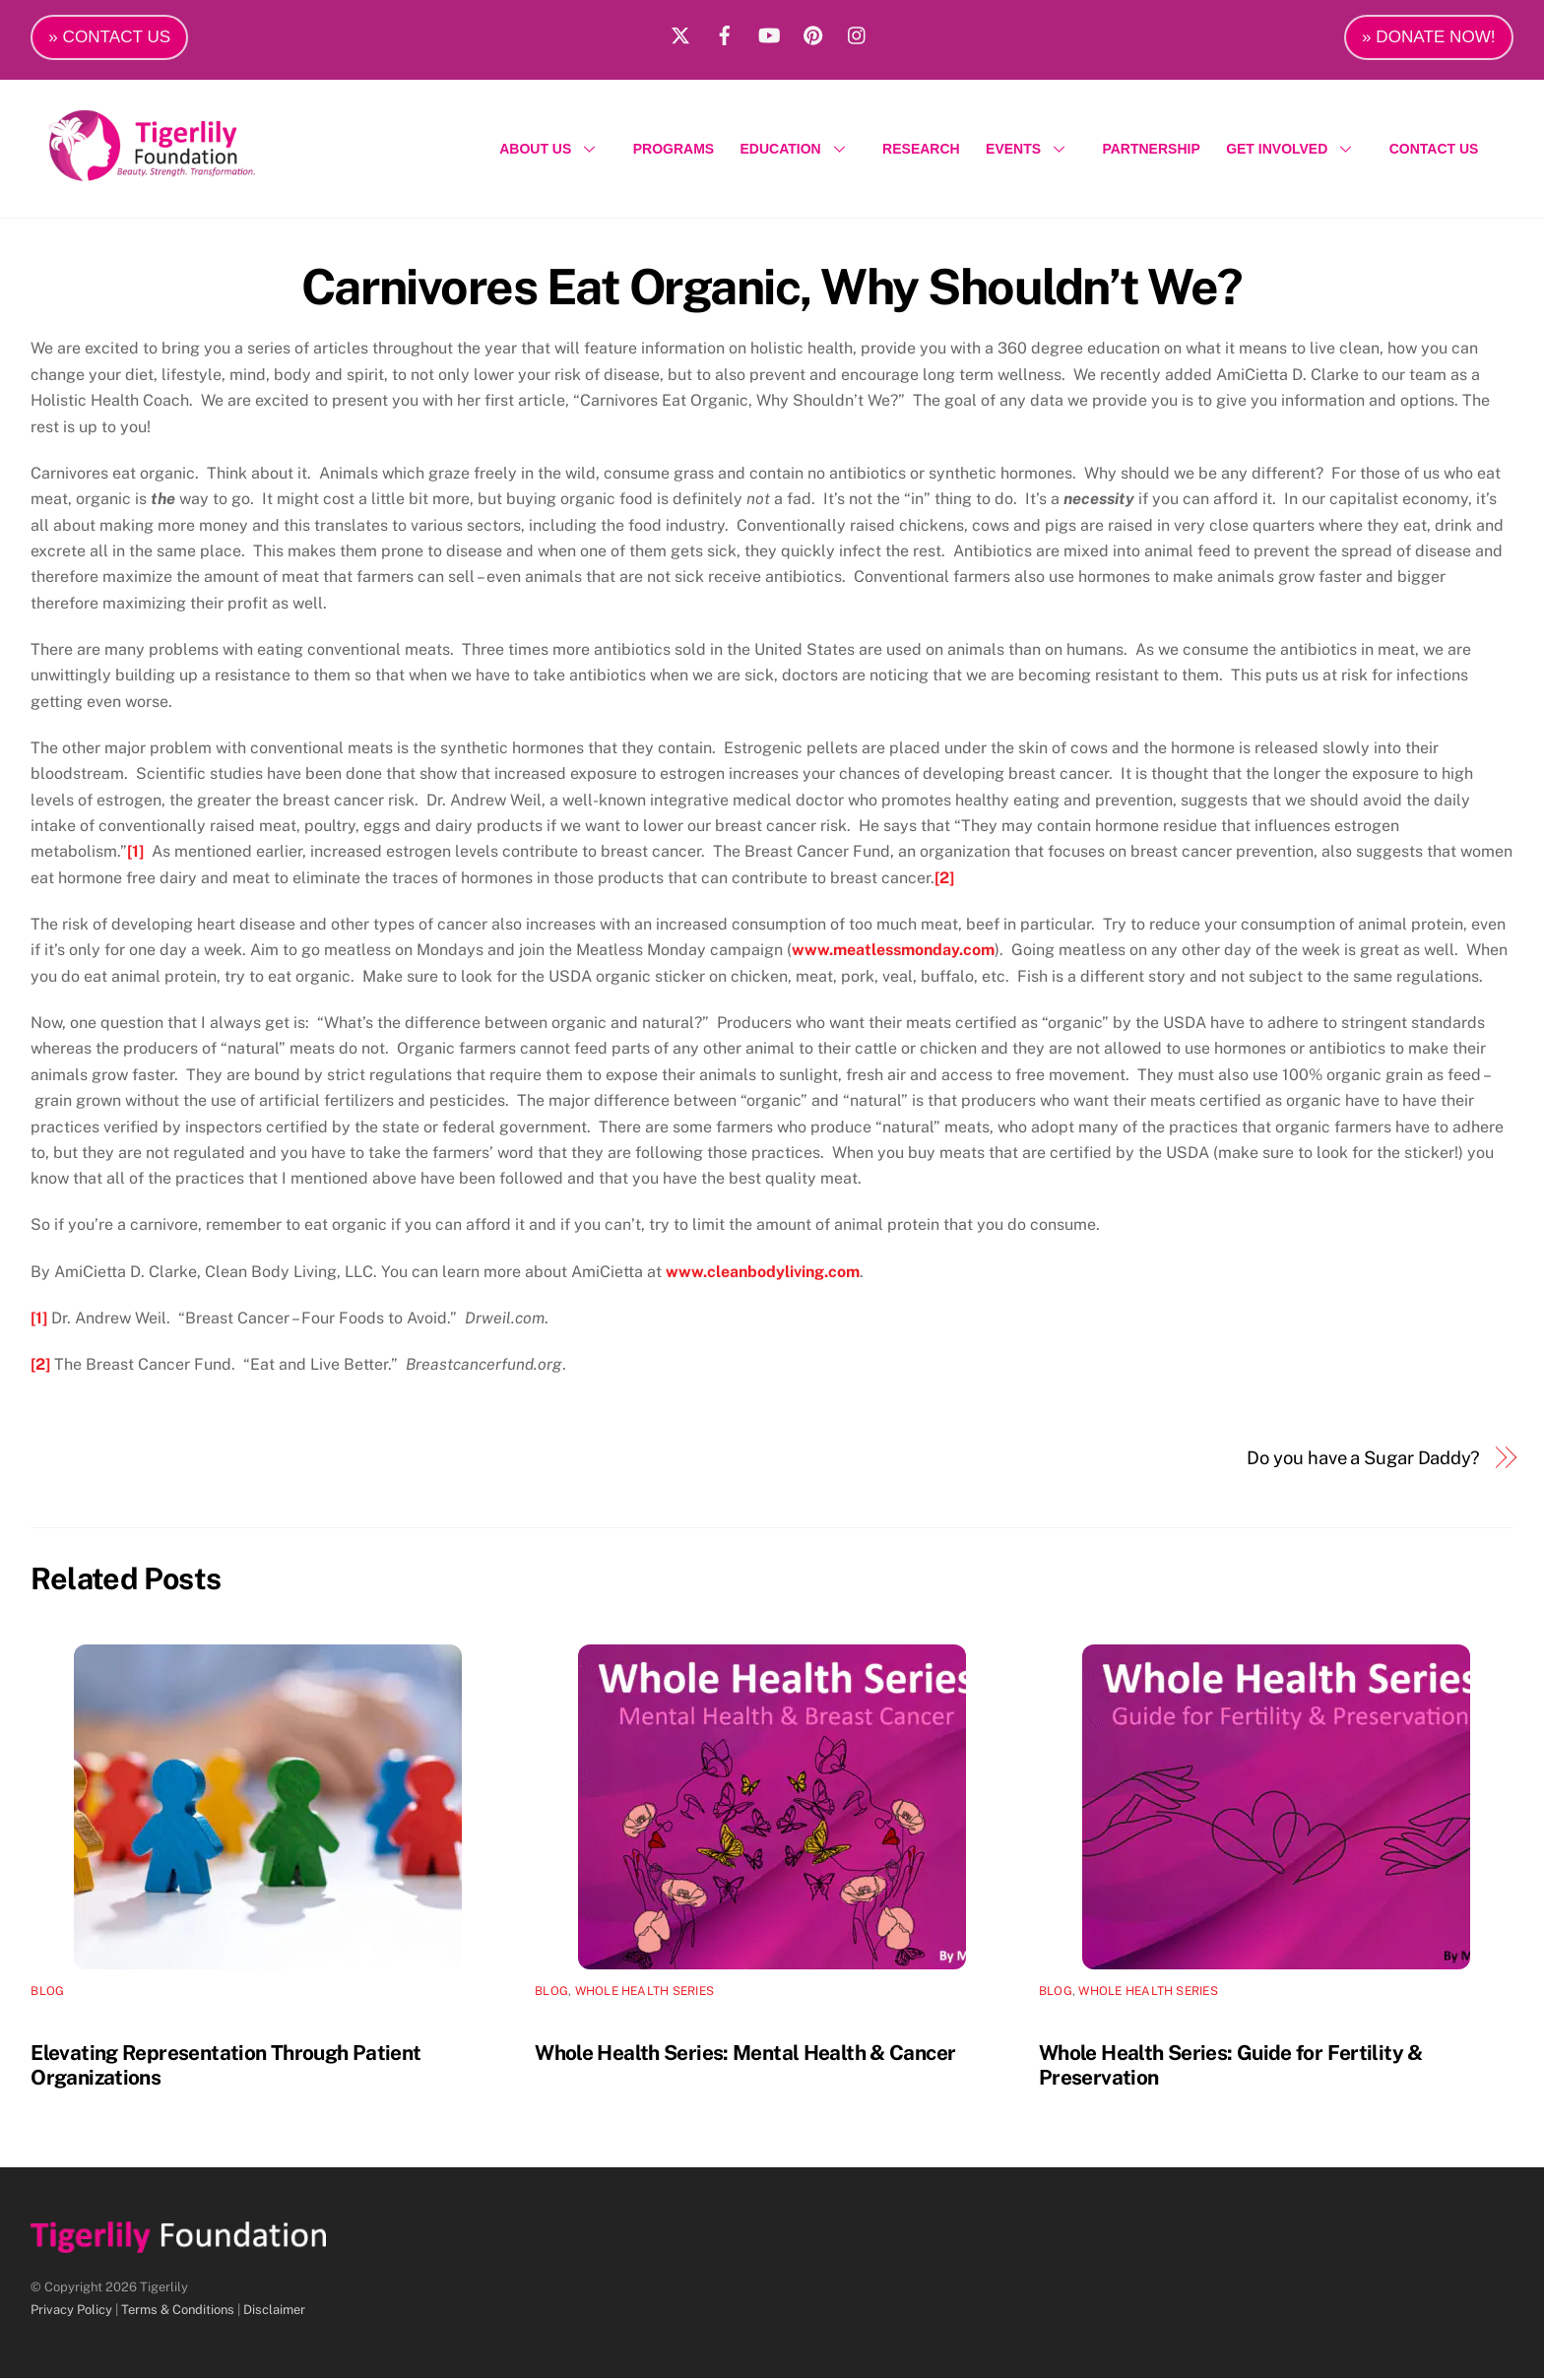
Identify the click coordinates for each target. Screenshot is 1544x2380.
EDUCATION (798, 150)
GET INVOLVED (1294, 150)
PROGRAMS (673, 150)
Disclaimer (274, 2310)
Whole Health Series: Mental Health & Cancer (745, 2053)
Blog (47, 1992)
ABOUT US (553, 150)
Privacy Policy (71, 2310)
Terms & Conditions (177, 2310)
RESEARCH (921, 150)
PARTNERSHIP (1150, 150)
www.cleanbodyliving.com (763, 1272)
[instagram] (857, 32)
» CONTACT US (109, 37)
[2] (944, 878)
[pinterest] (813, 32)
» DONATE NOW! (1429, 37)
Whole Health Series (645, 1992)
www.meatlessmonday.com (893, 951)
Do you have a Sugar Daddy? (1363, 1458)
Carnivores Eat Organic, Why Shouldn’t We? (772, 287)
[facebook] (724, 32)
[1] (135, 853)
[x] (680, 32)
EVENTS (1031, 150)
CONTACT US (1434, 150)
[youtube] (769, 32)
